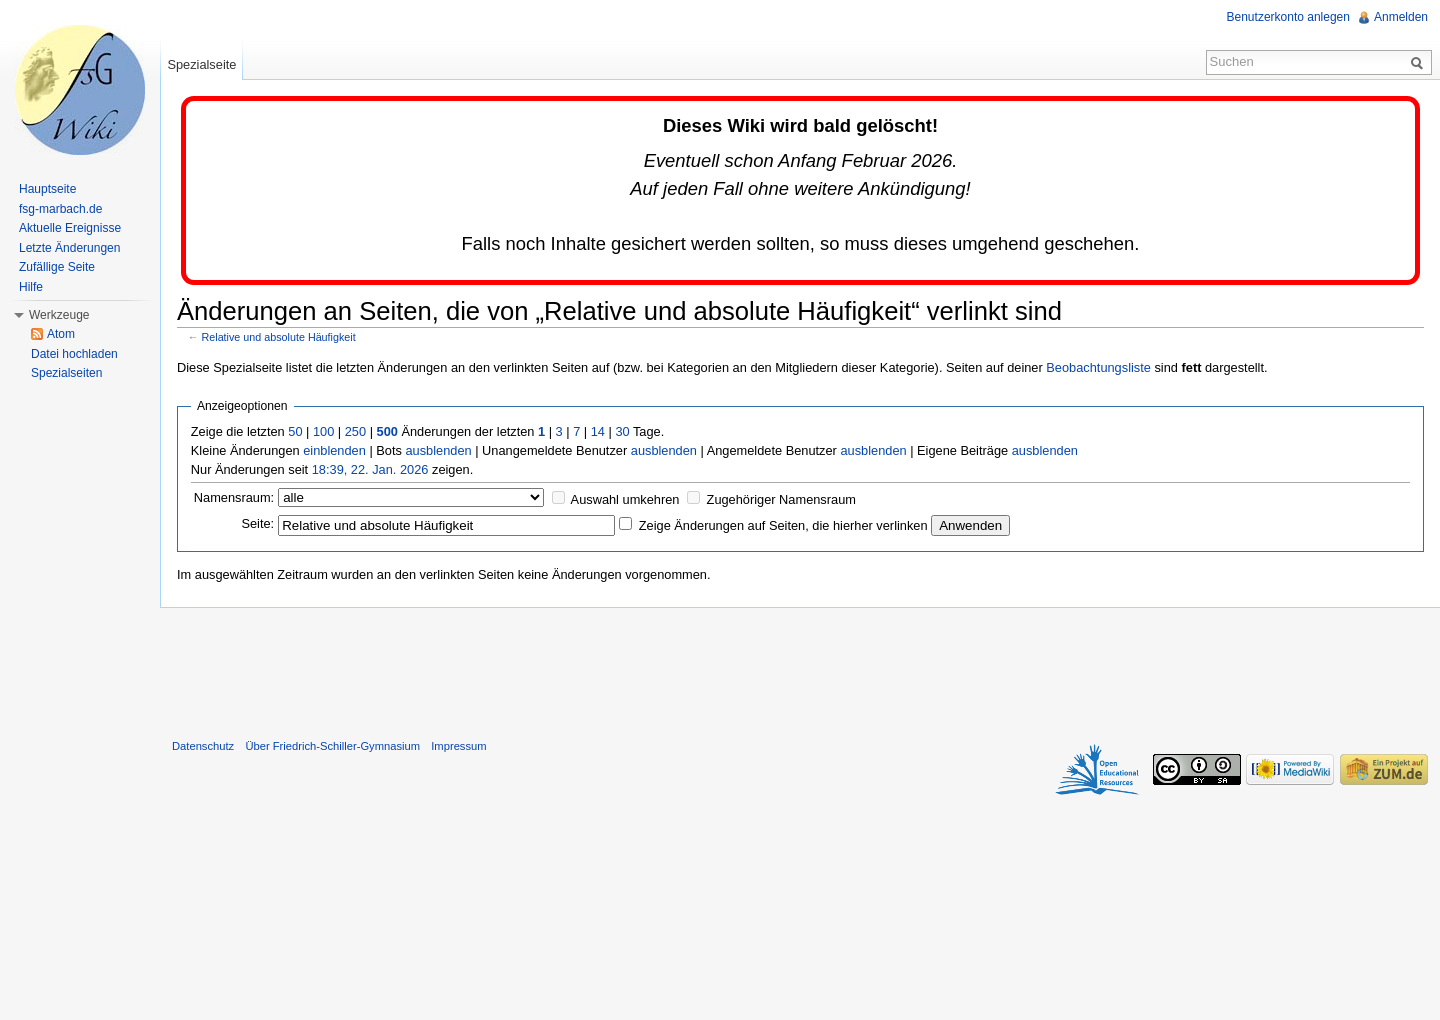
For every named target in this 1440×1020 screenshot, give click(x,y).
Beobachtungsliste (1098, 367)
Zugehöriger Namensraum (781, 499)
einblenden (334, 450)
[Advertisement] (800, 669)
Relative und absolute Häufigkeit (279, 337)
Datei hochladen (74, 354)
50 (295, 431)
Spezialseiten (66, 373)
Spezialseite (201, 64)
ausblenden (438, 450)
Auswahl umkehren (625, 499)
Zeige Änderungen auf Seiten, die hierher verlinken (783, 525)
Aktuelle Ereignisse (70, 228)
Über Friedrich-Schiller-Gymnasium (332, 746)
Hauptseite (47, 189)
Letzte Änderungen (69, 248)
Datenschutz (203, 746)
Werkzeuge (59, 315)
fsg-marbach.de (60, 209)
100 (323, 431)
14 (598, 431)
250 (355, 431)
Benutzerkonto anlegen (1288, 17)
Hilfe (31, 287)
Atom (61, 334)
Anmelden (1401, 17)
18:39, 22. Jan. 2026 (370, 469)
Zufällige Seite (57, 267)
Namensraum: (234, 497)
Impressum (458, 746)
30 (622, 431)
